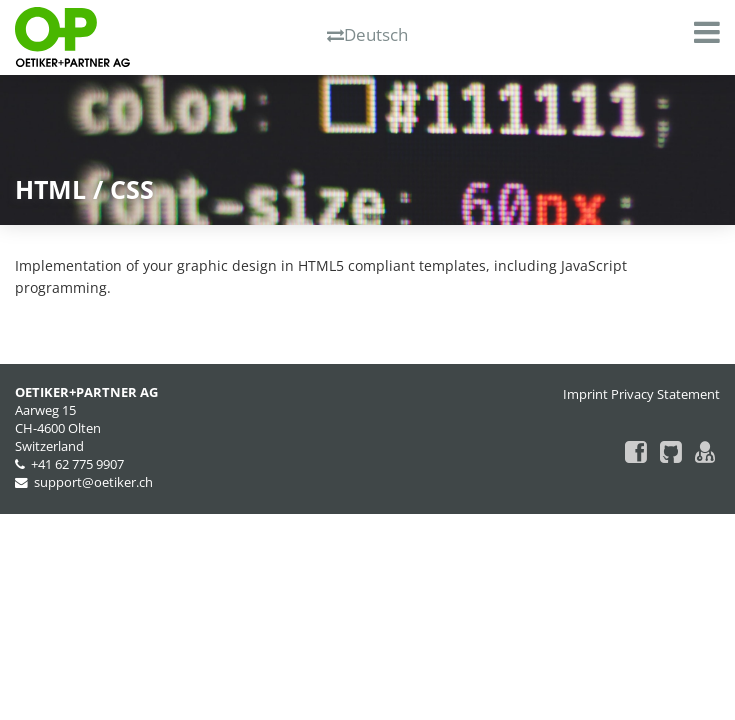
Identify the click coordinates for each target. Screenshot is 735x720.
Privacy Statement (665, 394)
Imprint (585, 394)
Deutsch (367, 34)
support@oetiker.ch (93, 482)
